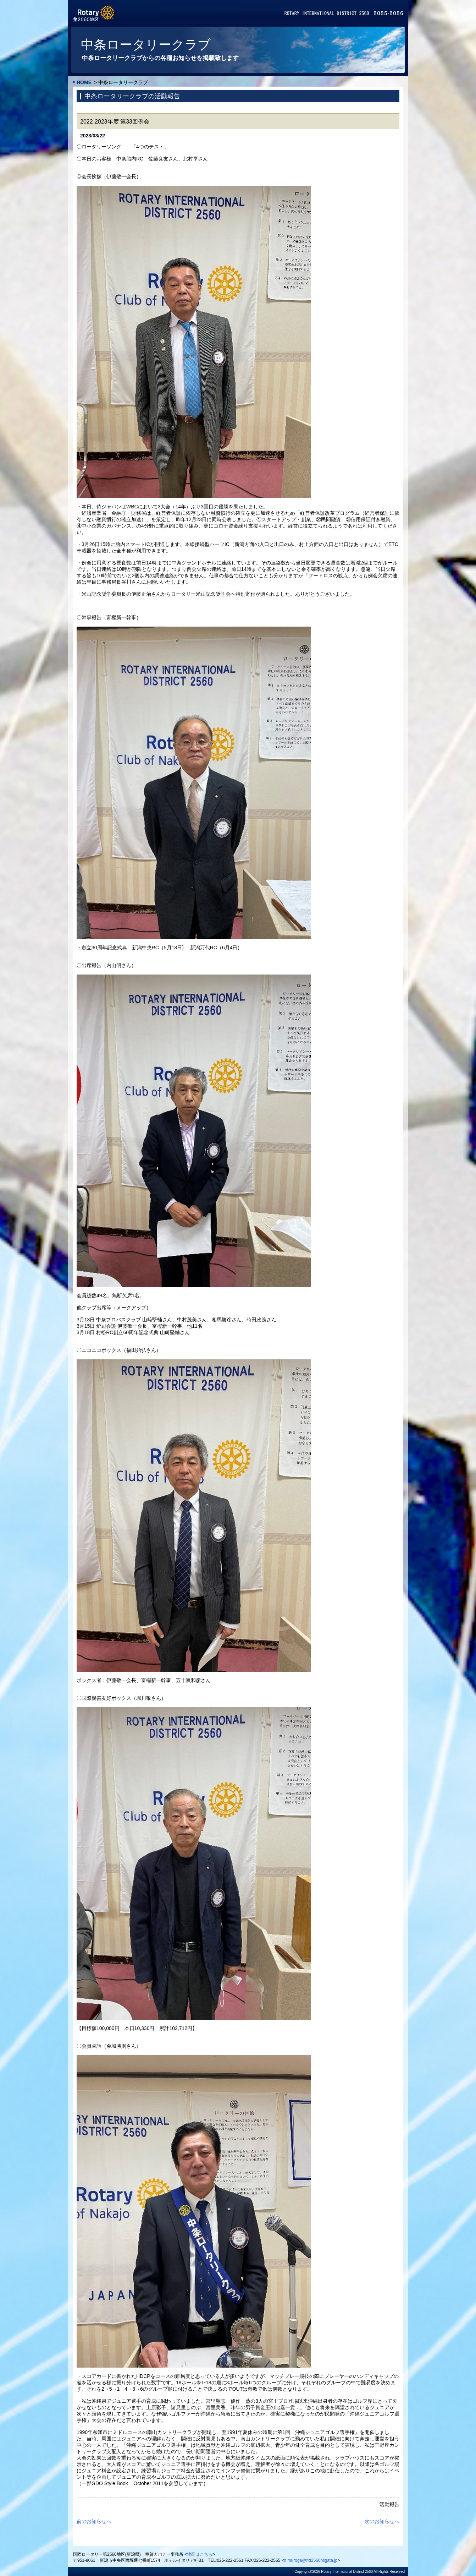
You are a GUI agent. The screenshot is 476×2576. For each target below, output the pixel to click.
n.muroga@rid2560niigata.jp (311, 2560)
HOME (84, 82)
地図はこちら (199, 2554)
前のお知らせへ (94, 2521)
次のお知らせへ (382, 2521)
